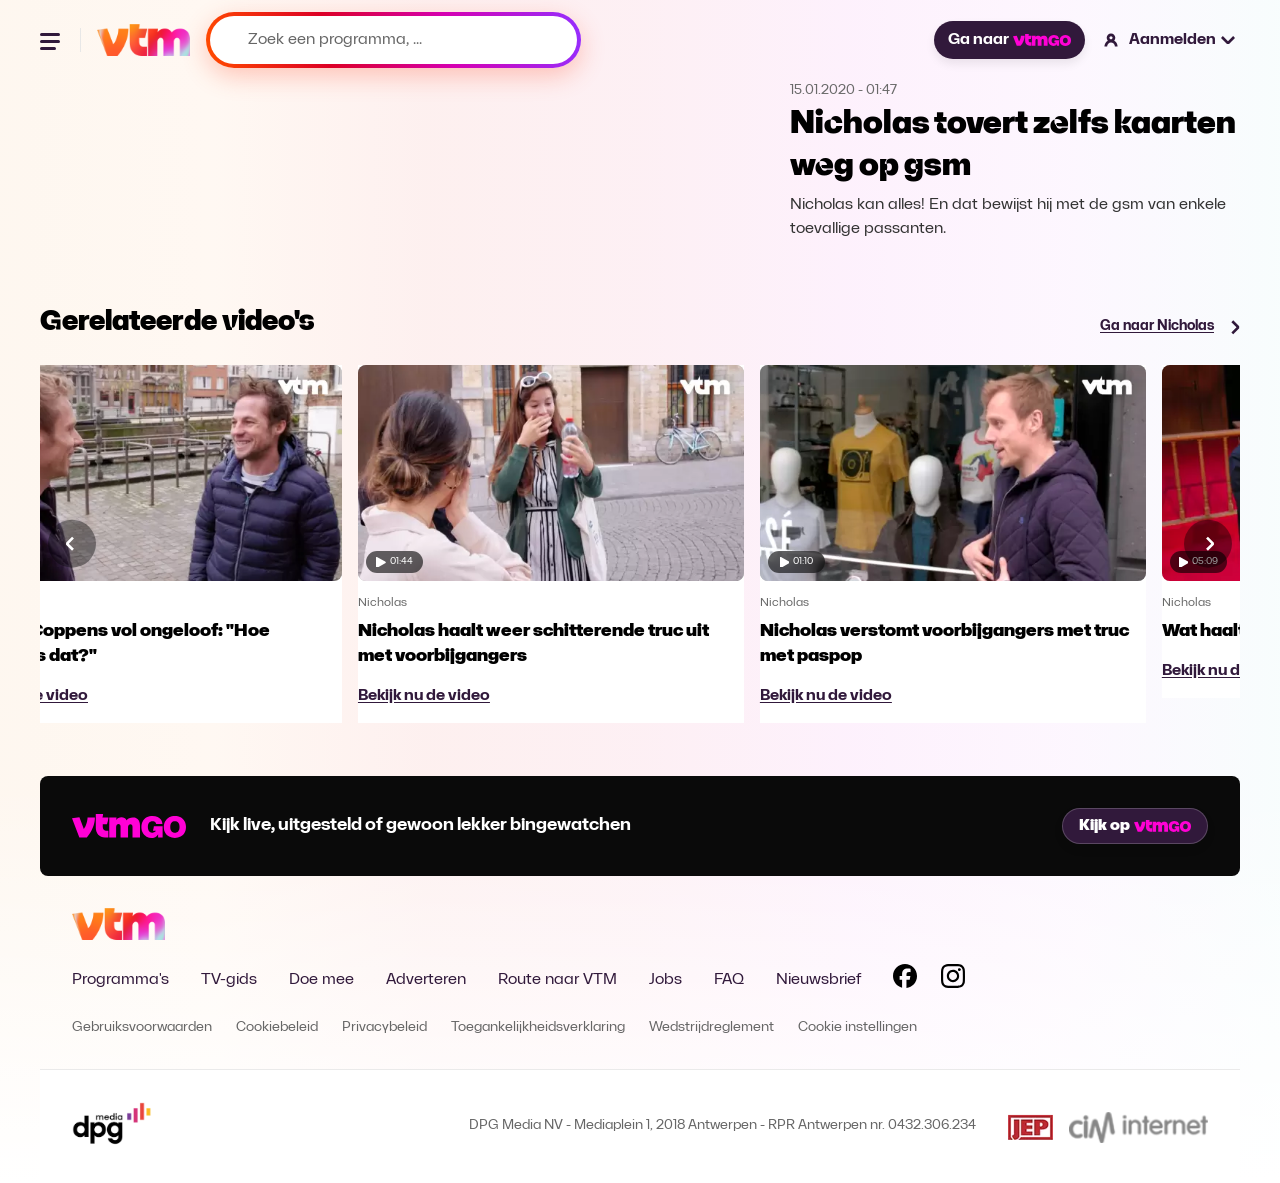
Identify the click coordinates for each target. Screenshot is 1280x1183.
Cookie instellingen (857, 1027)
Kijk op (1135, 826)
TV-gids (229, 980)
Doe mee (321, 980)
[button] (1170, 40)
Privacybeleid (384, 1027)
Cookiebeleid (277, 1027)
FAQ (729, 980)
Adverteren (426, 980)
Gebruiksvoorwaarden (142, 1027)
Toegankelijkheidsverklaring (538, 1027)
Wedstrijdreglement (711, 1027)
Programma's (120, 980)
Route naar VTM (557, 980)
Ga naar (1009, 40)
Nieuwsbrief (818, 980)
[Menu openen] (52, 40)
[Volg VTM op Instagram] (953, 980)
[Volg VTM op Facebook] (905, 980)
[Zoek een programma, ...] (393, 40)
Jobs (665, 980)
